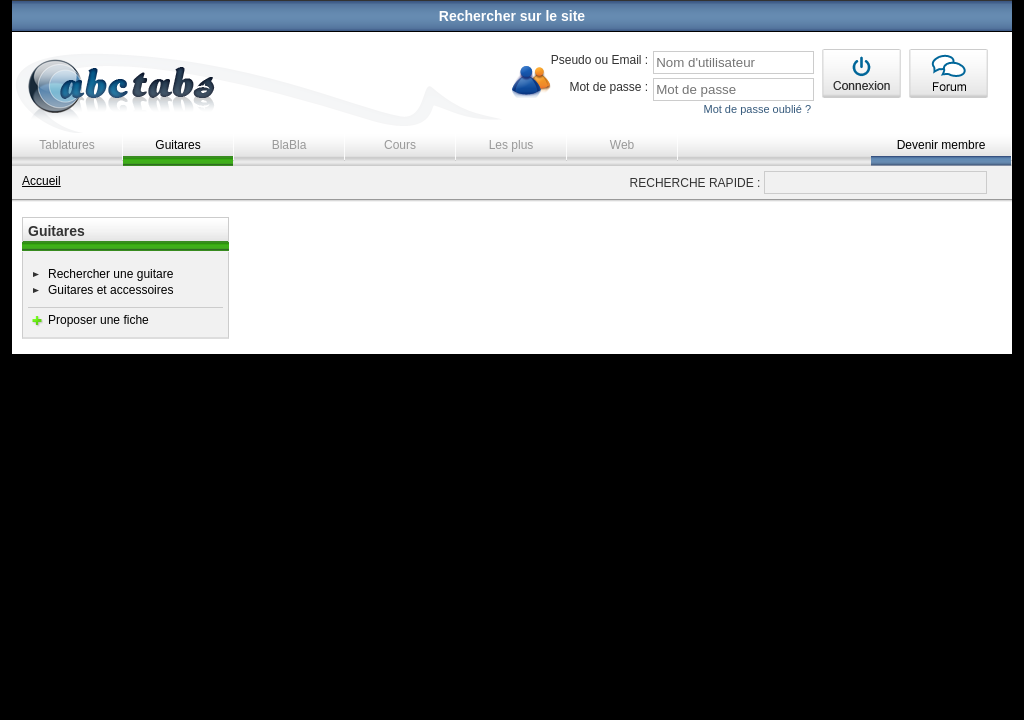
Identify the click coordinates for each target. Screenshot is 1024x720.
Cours (400, 145)
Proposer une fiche (98, 320)
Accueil (41, 181)
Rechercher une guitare (110, 274)
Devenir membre (941, 145)
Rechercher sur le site (512, 16)
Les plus (511, 145)
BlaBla (289, 145)
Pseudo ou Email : (599, 60)
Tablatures (66, 145)
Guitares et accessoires (110, 290)
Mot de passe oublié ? (757, 109)
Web (622, 145)
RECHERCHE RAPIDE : (695, 183)
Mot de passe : (608, 87)
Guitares (177, 145)
